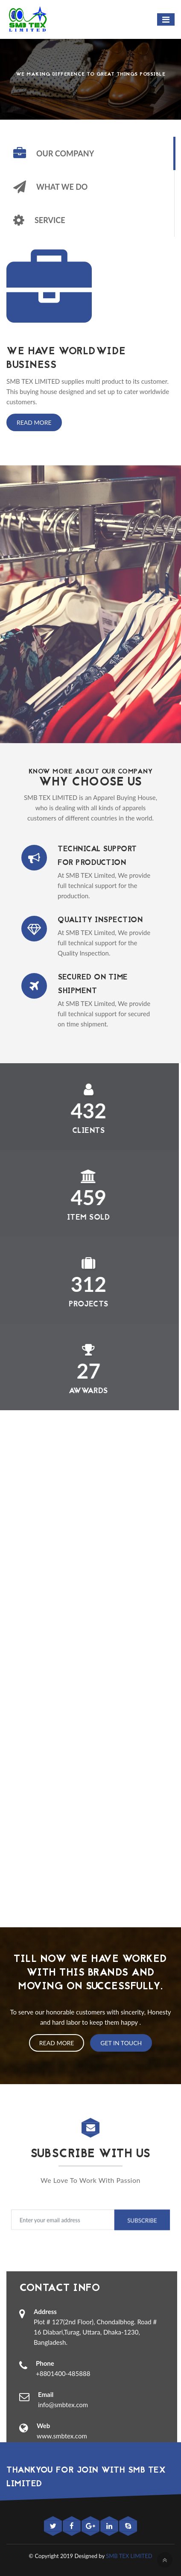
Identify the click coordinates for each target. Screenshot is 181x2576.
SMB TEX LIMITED (129, 2555)
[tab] (90, 153)
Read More (34, 422)
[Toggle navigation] (166, 19)
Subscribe (138, 2220)
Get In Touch (121, 2043)
